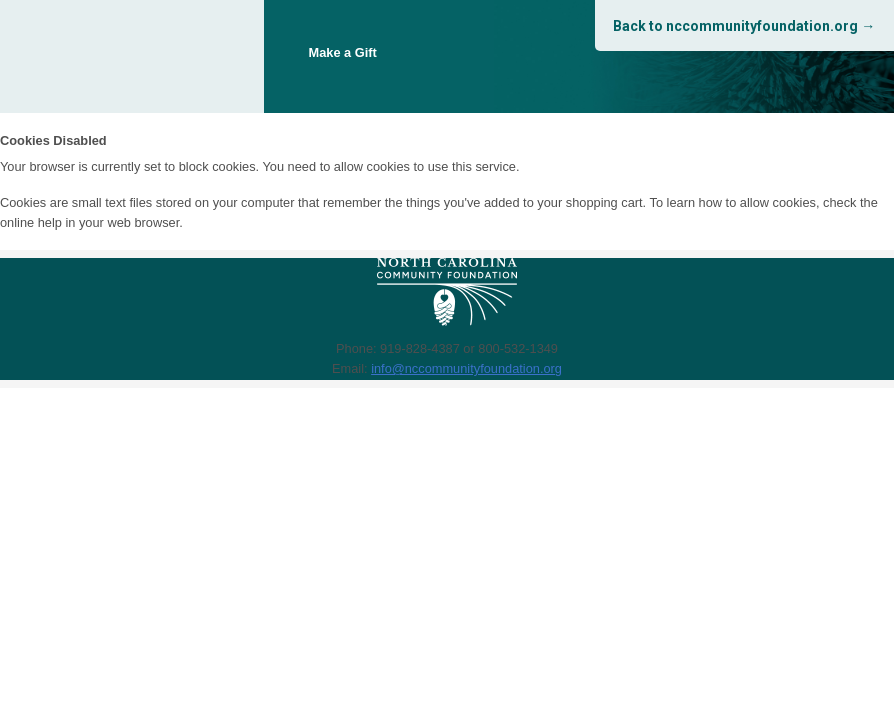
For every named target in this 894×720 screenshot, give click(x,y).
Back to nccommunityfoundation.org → (744, 26)
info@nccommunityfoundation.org (466, 368)
